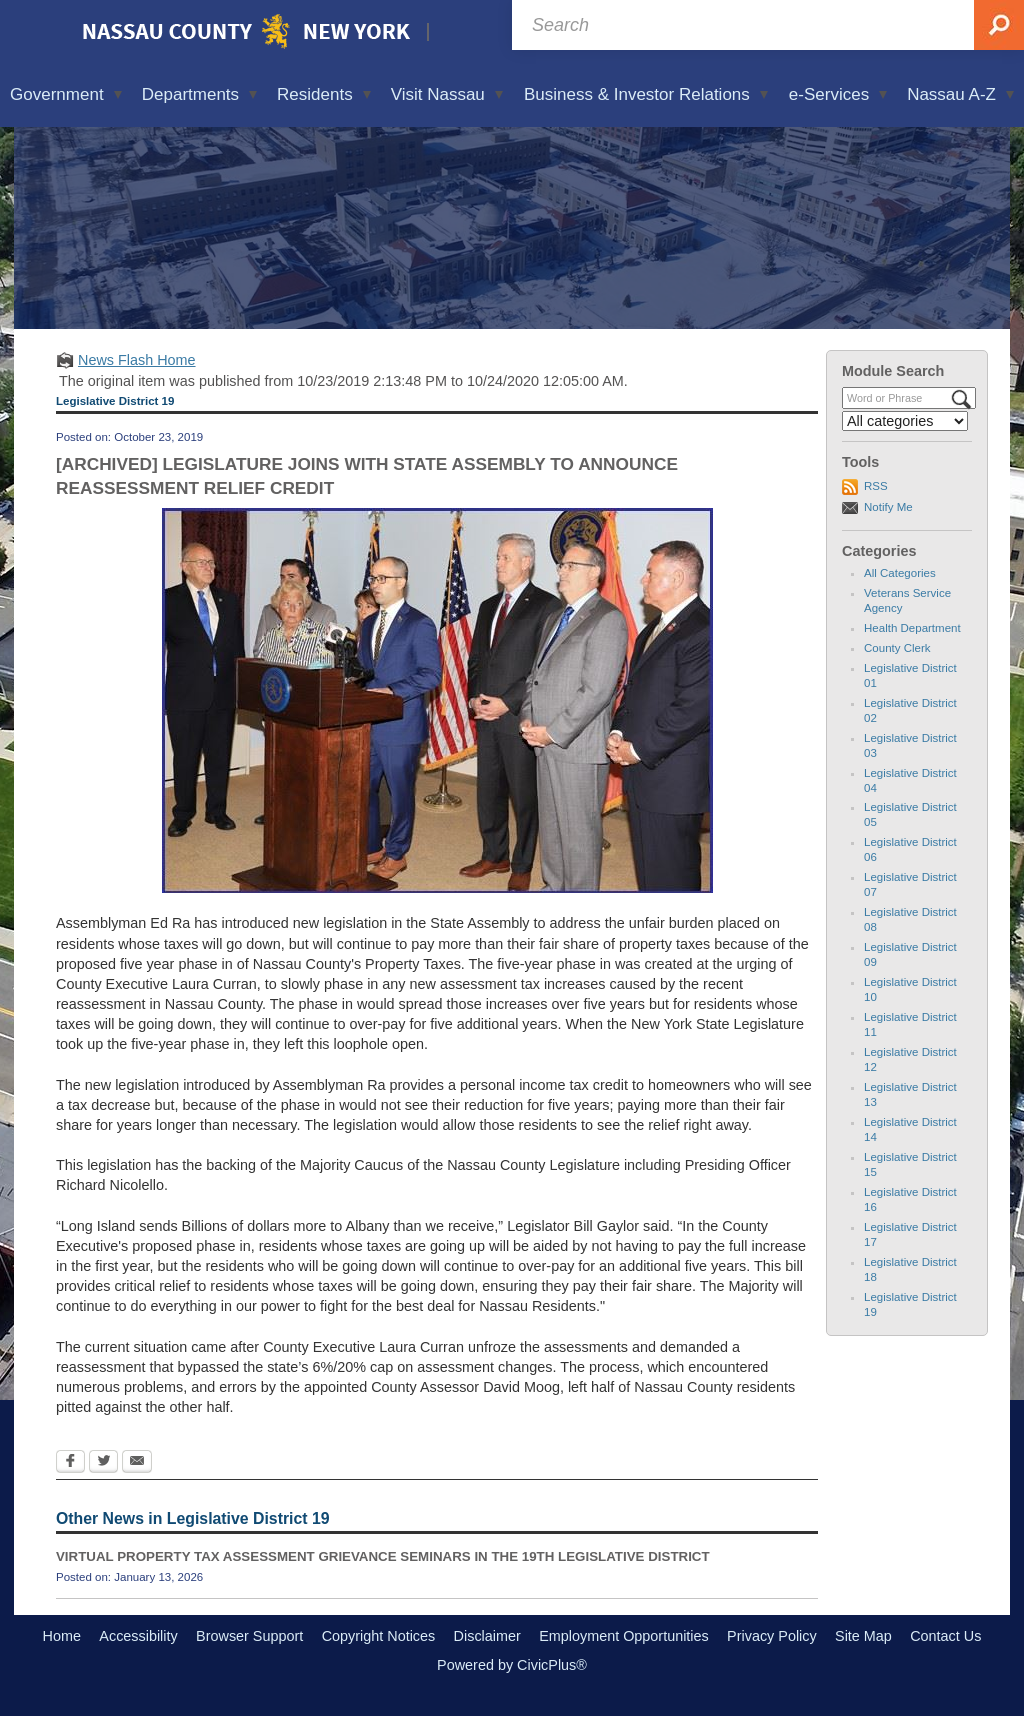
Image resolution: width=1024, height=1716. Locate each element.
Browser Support (249, 1636)
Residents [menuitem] (324, 94)
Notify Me (888, 507)
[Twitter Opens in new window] (103, 1463)
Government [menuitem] (66, 94)
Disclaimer (487, 1636)
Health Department (912, 628)
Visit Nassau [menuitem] (447, 94)
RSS (876, 486)
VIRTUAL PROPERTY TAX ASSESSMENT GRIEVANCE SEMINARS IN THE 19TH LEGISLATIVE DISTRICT (383, 1556)
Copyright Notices (379, 1636)
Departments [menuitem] (199, 94)
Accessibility (138, 1636)
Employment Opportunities (624, 1636)
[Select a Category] (905, 421)
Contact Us (945, 1636)
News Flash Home (137, 360)
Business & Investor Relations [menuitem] (646, 94)
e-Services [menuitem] (838, 94)
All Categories (900, 573)
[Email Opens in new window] (137, 1463)
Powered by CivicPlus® (512, 1665)
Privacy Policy (772, 1636)
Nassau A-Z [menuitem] (960, 94)
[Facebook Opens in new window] (70, 1463)
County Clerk (897, 648)
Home (62, 1636)
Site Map (863, 1636)
